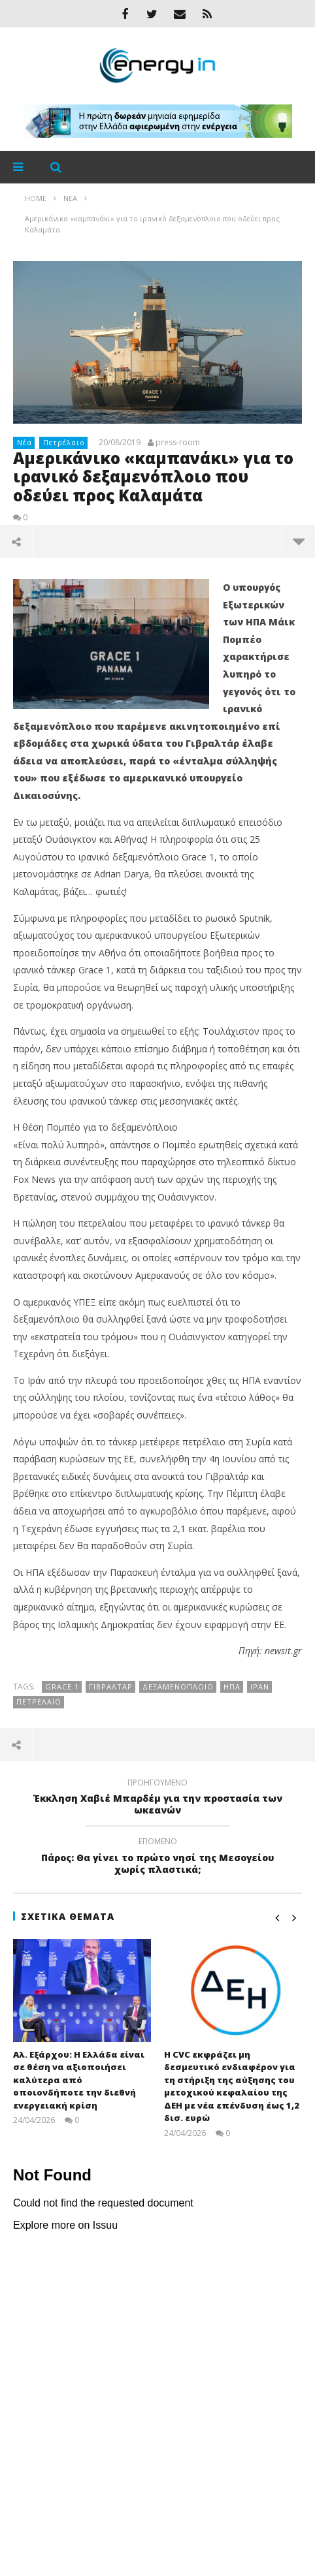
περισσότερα (299, 541)
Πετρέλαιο (64, 442)
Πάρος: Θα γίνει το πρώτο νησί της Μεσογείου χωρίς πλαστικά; (157, 1857)
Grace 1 (62, 1686)
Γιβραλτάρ (111, 1686)
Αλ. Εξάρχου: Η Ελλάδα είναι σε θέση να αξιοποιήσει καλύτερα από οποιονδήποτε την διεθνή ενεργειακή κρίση (78, 2080)
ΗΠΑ (232, 1686)
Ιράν (259, 1686)
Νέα (24, 442)
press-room (178, 443)
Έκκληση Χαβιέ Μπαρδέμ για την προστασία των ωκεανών (157, 1798)
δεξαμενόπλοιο (178, 1686)
